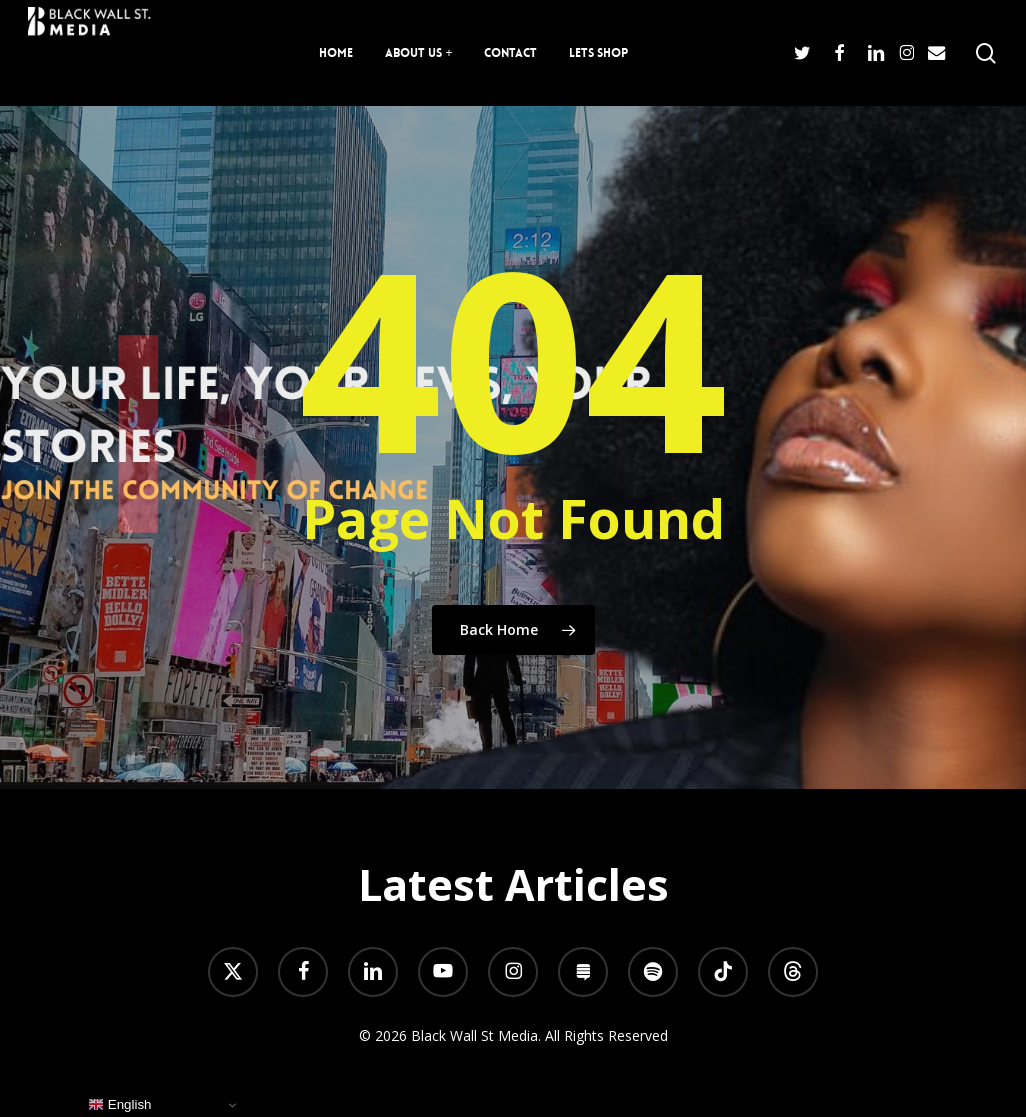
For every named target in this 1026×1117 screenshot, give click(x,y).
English (119, 1105)
